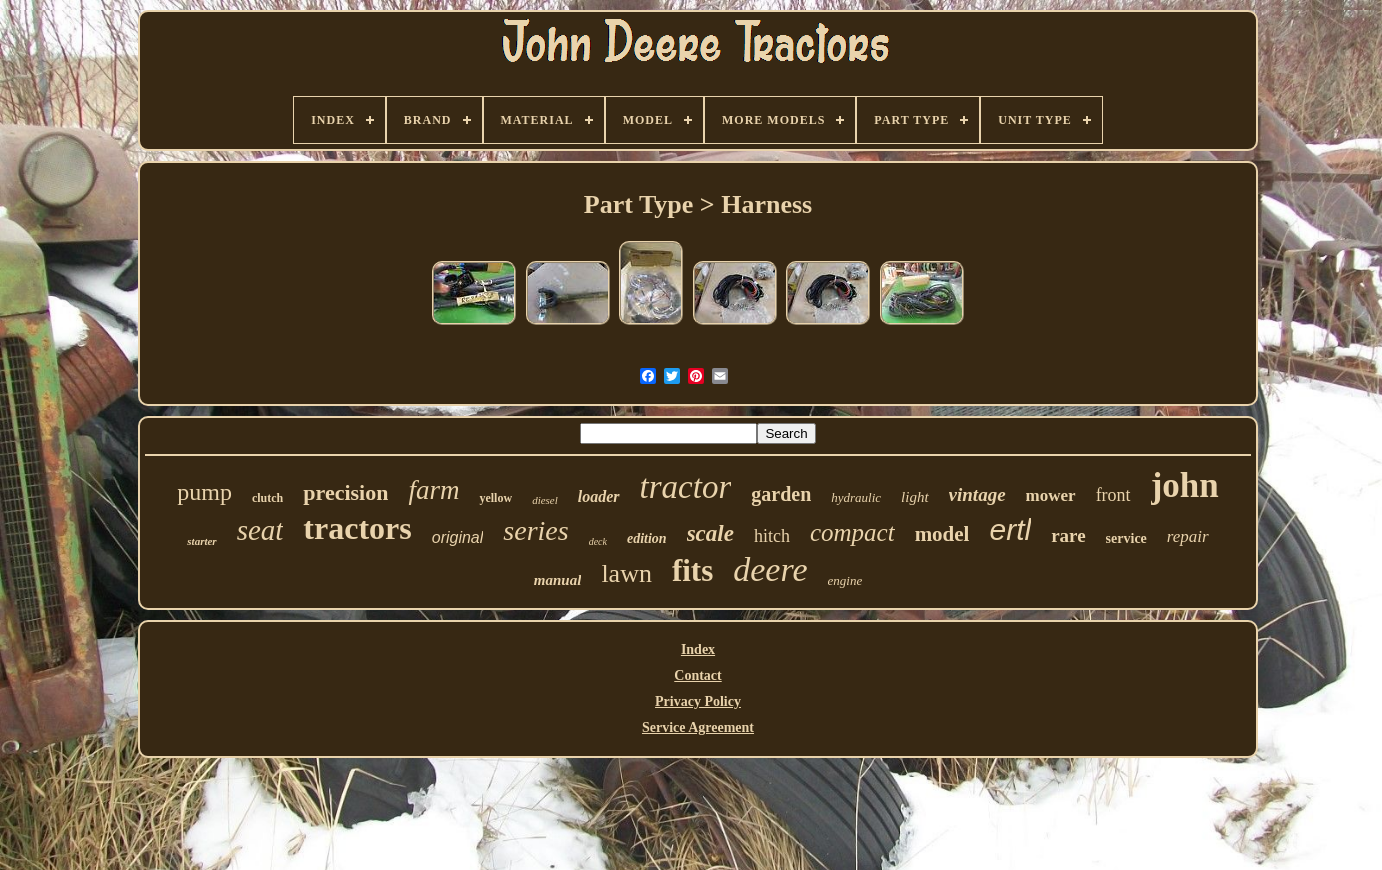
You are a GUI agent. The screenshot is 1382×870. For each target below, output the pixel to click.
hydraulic (856, 497)
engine (845, 580)
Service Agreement (698, 727)
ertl (1010, 529)
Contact (697, 675)
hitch (772, 536)
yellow (495, 498)
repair (1188, 536)
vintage (977, 494)
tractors (357, 528)
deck (598, 541)
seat (260, 530)
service (1126, 538)
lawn (626, 573)
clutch (267, 498)
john (1185, 485)
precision (345, 492)
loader (599, 496)
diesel (545, 500)
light (915, 497)
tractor (686, 487)
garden (781, 494)
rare (1068, 535)
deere (770, 569)
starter (201, 541)
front (1113, 495)
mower (1051, 495)
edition (647, 538)
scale (710, 533)
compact (852, 532)
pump (204, 492)
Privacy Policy (698, 701)
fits (692, 570)
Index (698, 649)
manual (558, 580)
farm (433, 490)
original (458, 537)
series (535, 530)
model (942, 534)
